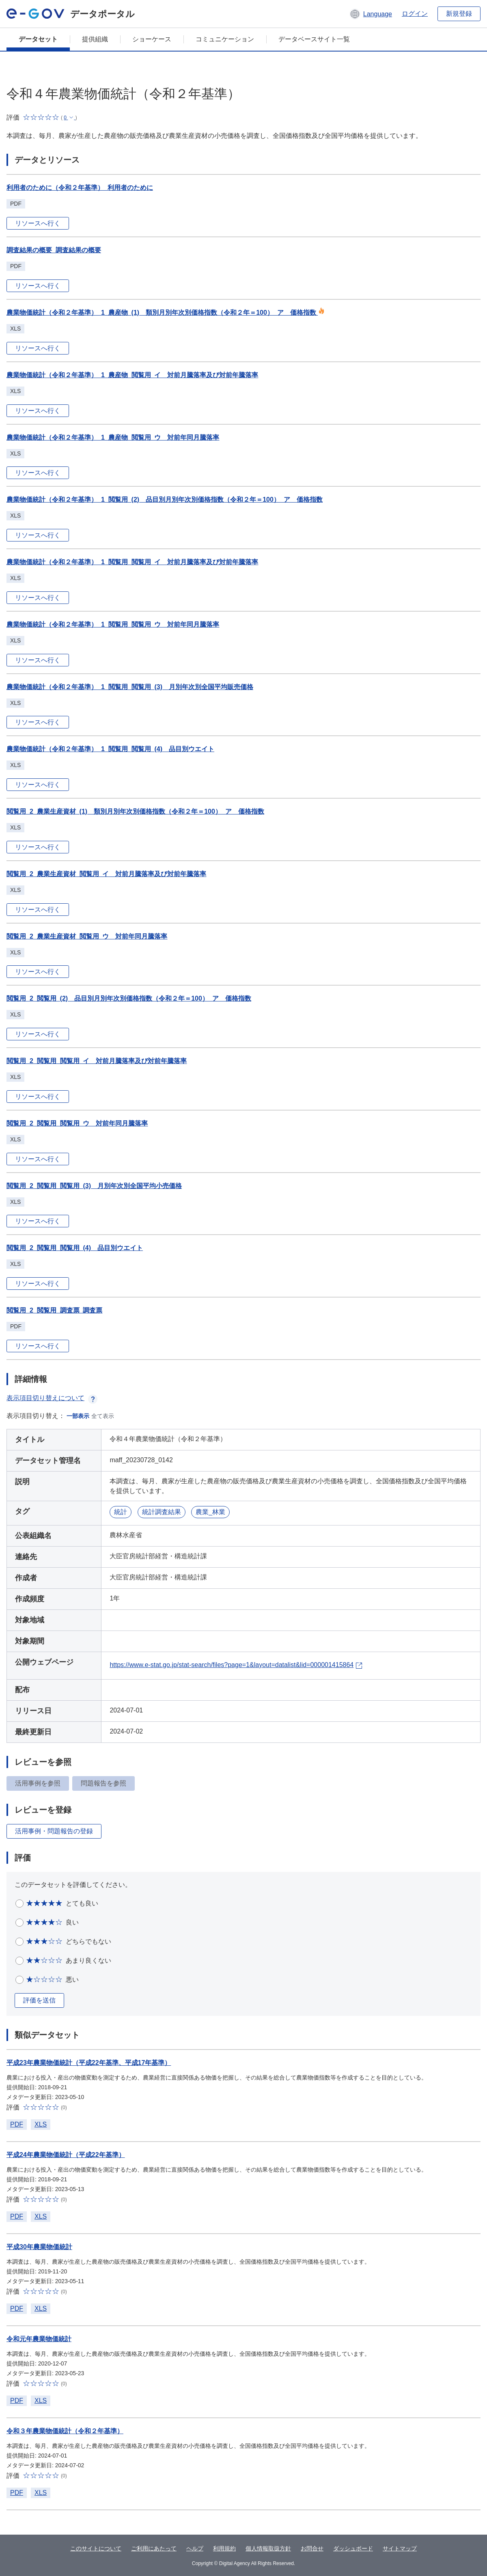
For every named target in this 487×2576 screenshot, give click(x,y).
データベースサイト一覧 (314, 39)
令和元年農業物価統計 (38, 2338)
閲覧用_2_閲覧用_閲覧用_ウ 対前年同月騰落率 (77, 1123)
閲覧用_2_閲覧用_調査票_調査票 (54, 1310)
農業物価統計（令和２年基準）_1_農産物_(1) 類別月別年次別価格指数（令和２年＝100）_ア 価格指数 (165, 312)
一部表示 (78, 1416)
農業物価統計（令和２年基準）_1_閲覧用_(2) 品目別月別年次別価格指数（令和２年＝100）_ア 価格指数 (164, 499)
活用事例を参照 (37, 1783)
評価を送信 (39, 2000)
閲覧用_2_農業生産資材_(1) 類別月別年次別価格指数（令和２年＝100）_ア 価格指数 (135, 811)
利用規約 (224, 2548)
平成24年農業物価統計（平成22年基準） (65, 2154)
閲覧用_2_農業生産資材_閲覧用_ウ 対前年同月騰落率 (87, 936)
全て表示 (102, 1416)
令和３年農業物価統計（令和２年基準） (64, 2431)
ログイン (415, 13)
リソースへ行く (37, 223)
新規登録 (459, 13)
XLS (40, 2124)
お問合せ (312, 2548)
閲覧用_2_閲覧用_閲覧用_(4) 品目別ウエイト (74, 1247)
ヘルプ (194, 2548)
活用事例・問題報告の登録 (54, 1831)
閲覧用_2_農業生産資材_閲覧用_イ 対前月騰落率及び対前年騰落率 (106, 873)
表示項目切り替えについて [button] (51, 1397)
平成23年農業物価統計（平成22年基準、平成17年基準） (88, 2062)
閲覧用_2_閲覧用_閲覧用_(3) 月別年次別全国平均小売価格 (94, 1185)
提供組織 (95, 39)
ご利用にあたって (154, 2548)
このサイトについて (95, 2548)
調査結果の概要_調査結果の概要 (53, 250)
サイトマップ (400, 2548)
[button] (370, 14)
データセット (38, 39)
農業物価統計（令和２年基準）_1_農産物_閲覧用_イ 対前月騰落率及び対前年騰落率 (132, 375)
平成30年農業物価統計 (39, 2246)
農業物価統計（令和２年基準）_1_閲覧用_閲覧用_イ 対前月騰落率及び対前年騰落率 (132, 562)
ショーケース (151, 39)
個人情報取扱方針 (268, 2548)
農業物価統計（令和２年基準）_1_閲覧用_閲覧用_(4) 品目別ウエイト (110, 749)
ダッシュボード (353, 2548)
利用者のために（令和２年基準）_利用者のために (79, 187)
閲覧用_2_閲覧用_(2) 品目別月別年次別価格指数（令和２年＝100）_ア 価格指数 (128, 998)
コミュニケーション (225, 39)
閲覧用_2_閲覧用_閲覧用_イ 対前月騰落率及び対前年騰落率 (96, 1060)
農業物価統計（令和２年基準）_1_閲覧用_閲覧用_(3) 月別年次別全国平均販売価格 (129, 686)
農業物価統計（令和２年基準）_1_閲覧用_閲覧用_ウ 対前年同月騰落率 (113, 624)
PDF (16, 2124)
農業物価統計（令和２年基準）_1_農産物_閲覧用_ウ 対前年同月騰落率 (113, 437)
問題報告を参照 (103, 1783)
